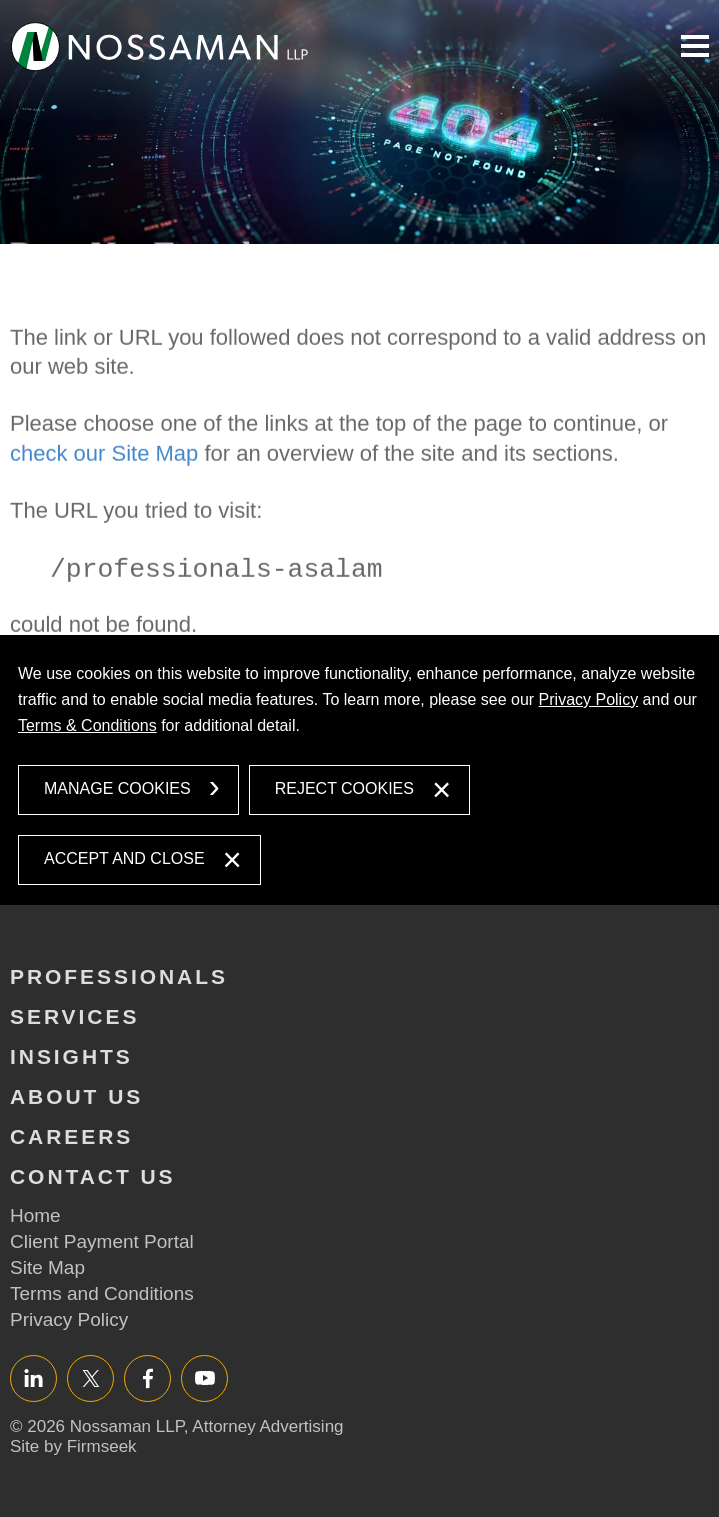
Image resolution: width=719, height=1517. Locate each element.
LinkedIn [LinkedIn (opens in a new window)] (33, 1377)
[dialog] (359, 770)
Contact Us (93, 1176)
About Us (76, 1096)
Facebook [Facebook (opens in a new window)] (147, 1377)
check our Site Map (104, 494)
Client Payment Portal (102, 1241)
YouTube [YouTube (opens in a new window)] (204, 1377)
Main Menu (695, 46)
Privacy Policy (589, 699)
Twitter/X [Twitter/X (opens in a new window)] (90, 1377)
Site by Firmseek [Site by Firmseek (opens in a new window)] (73, 1446)
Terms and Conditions (102, 1293)
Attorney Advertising (267, 1426)
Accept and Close (124, 858)
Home (35, 1215)
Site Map (47, 1267)
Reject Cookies (344, 788)
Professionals (119, 976)
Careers (71, 1136)
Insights (71, 1056)
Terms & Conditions (87, 725)
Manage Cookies (117, 788)
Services (74, 1016)
